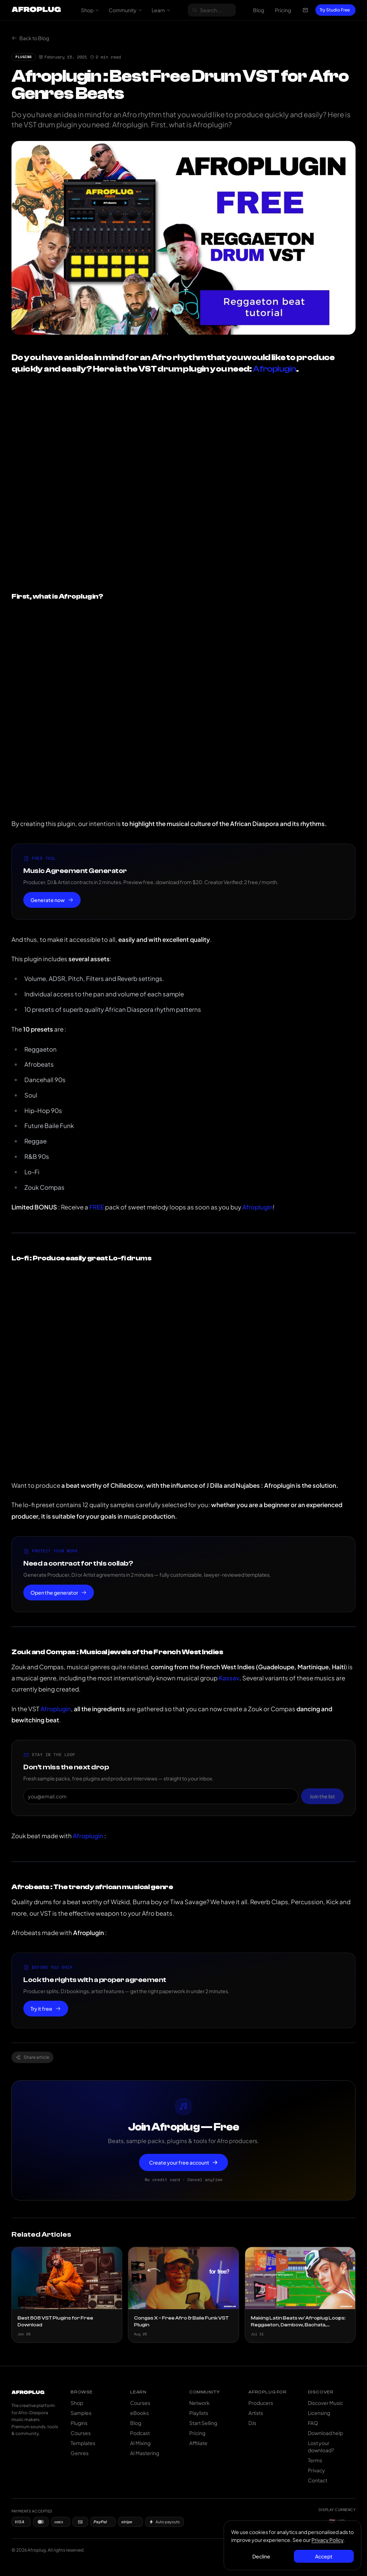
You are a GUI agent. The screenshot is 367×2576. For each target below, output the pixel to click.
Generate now (51, 900)
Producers (260, 2403)
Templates (83, 2443)
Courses (81, 2433)
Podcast (140, 2433)
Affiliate (198, 2443)
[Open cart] (305, 10)
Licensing (319, 2413)
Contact (317, 2480)
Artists (255, 2413)
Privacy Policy (327, 2540)
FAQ (313, 2423)
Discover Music (325, 2403)
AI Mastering (144, 2453)
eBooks (139, 2413)
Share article (32, 2057)
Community (125, 10)
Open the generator (58, 1592)
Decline (261, 2556)
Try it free (45, 2008)
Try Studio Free (335, 10)
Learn (161, 10)
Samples (81, 2413)
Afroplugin (274, 369)
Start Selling (203, 2423)
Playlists (198, 2413)
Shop (90, 10)
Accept (324, 2556)
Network (199, 2403)
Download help (325, 2433)
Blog (258, 10)
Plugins (79, 2423)
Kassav (229, 1678)
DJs (252, 2423)
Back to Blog (30, 38)
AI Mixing (140, 2443)
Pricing (283, 10)
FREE (96, 1207)
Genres (80, 2453)
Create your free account (183, 2162)
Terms (315, 2460)
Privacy (316, 2470)
